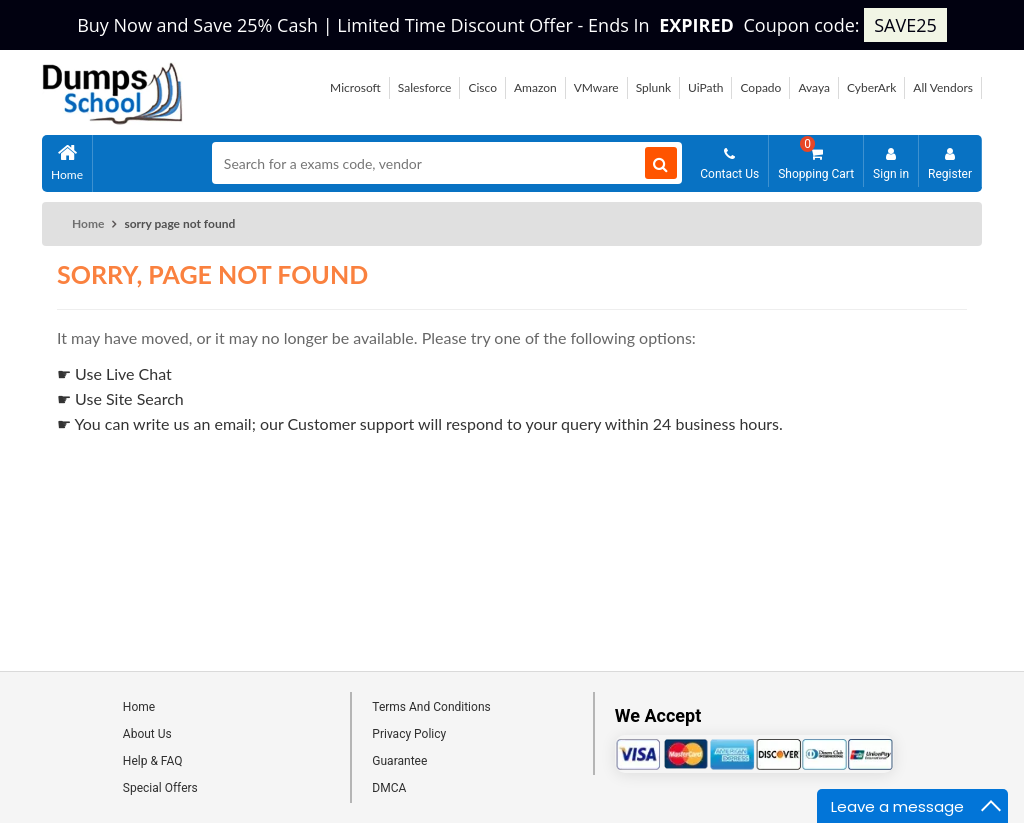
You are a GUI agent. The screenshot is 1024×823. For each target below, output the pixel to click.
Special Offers (160, 788)
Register (950, 164)
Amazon (535, 87)
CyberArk (871, 87)
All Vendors (943, 87)
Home (67, 164)
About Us (147, 734)
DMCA (389, 788)
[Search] (661, 163)
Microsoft (355, 87)
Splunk (653, 87)
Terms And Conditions (431, 707)
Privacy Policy (409, 734)
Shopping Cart (816, 158)
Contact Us (729, 164)
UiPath (705, 87)
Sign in (891, 164)
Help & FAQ (153, 761)
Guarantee (399, 761)
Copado (760, 87)
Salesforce (425, 87)
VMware (596, 87)
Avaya (814, 87)
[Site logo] (112, 118)
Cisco (482, 87)
